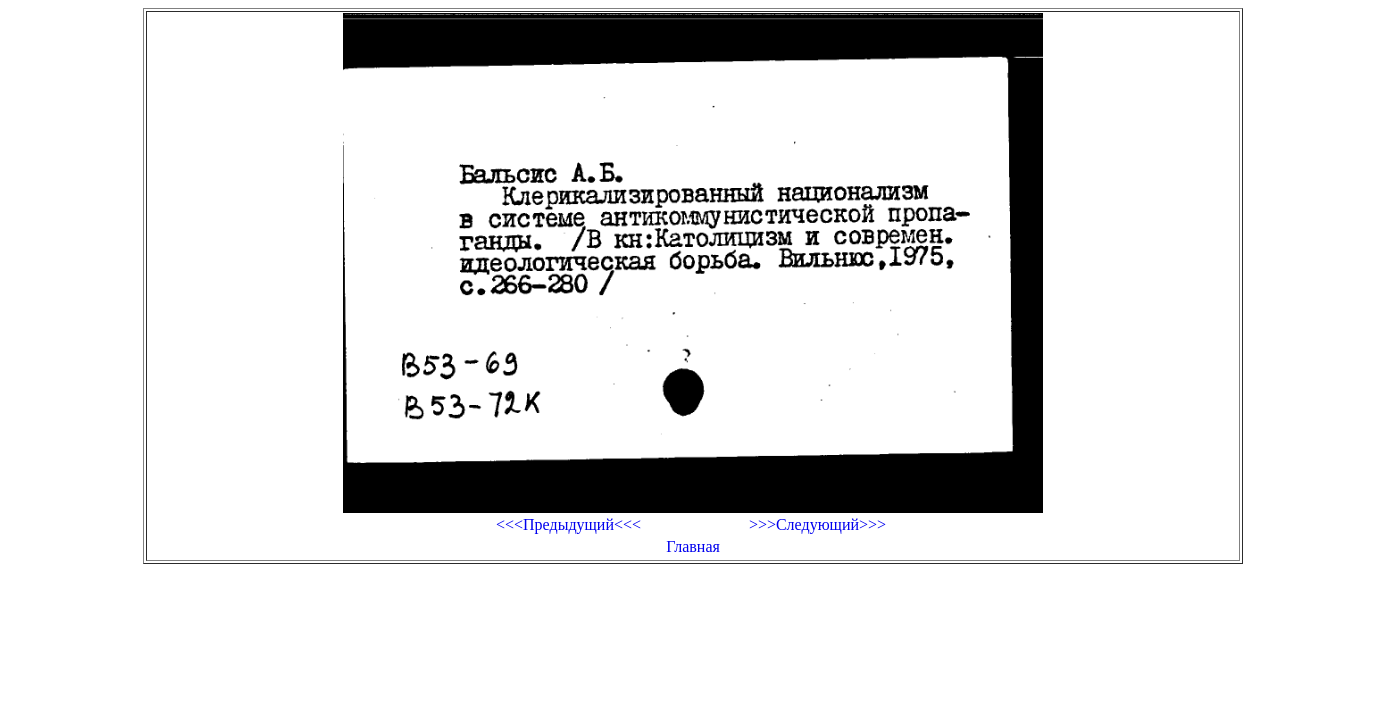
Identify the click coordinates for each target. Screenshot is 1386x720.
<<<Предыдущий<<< (568, 524)
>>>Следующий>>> (817, 524)
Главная (693, 546)
